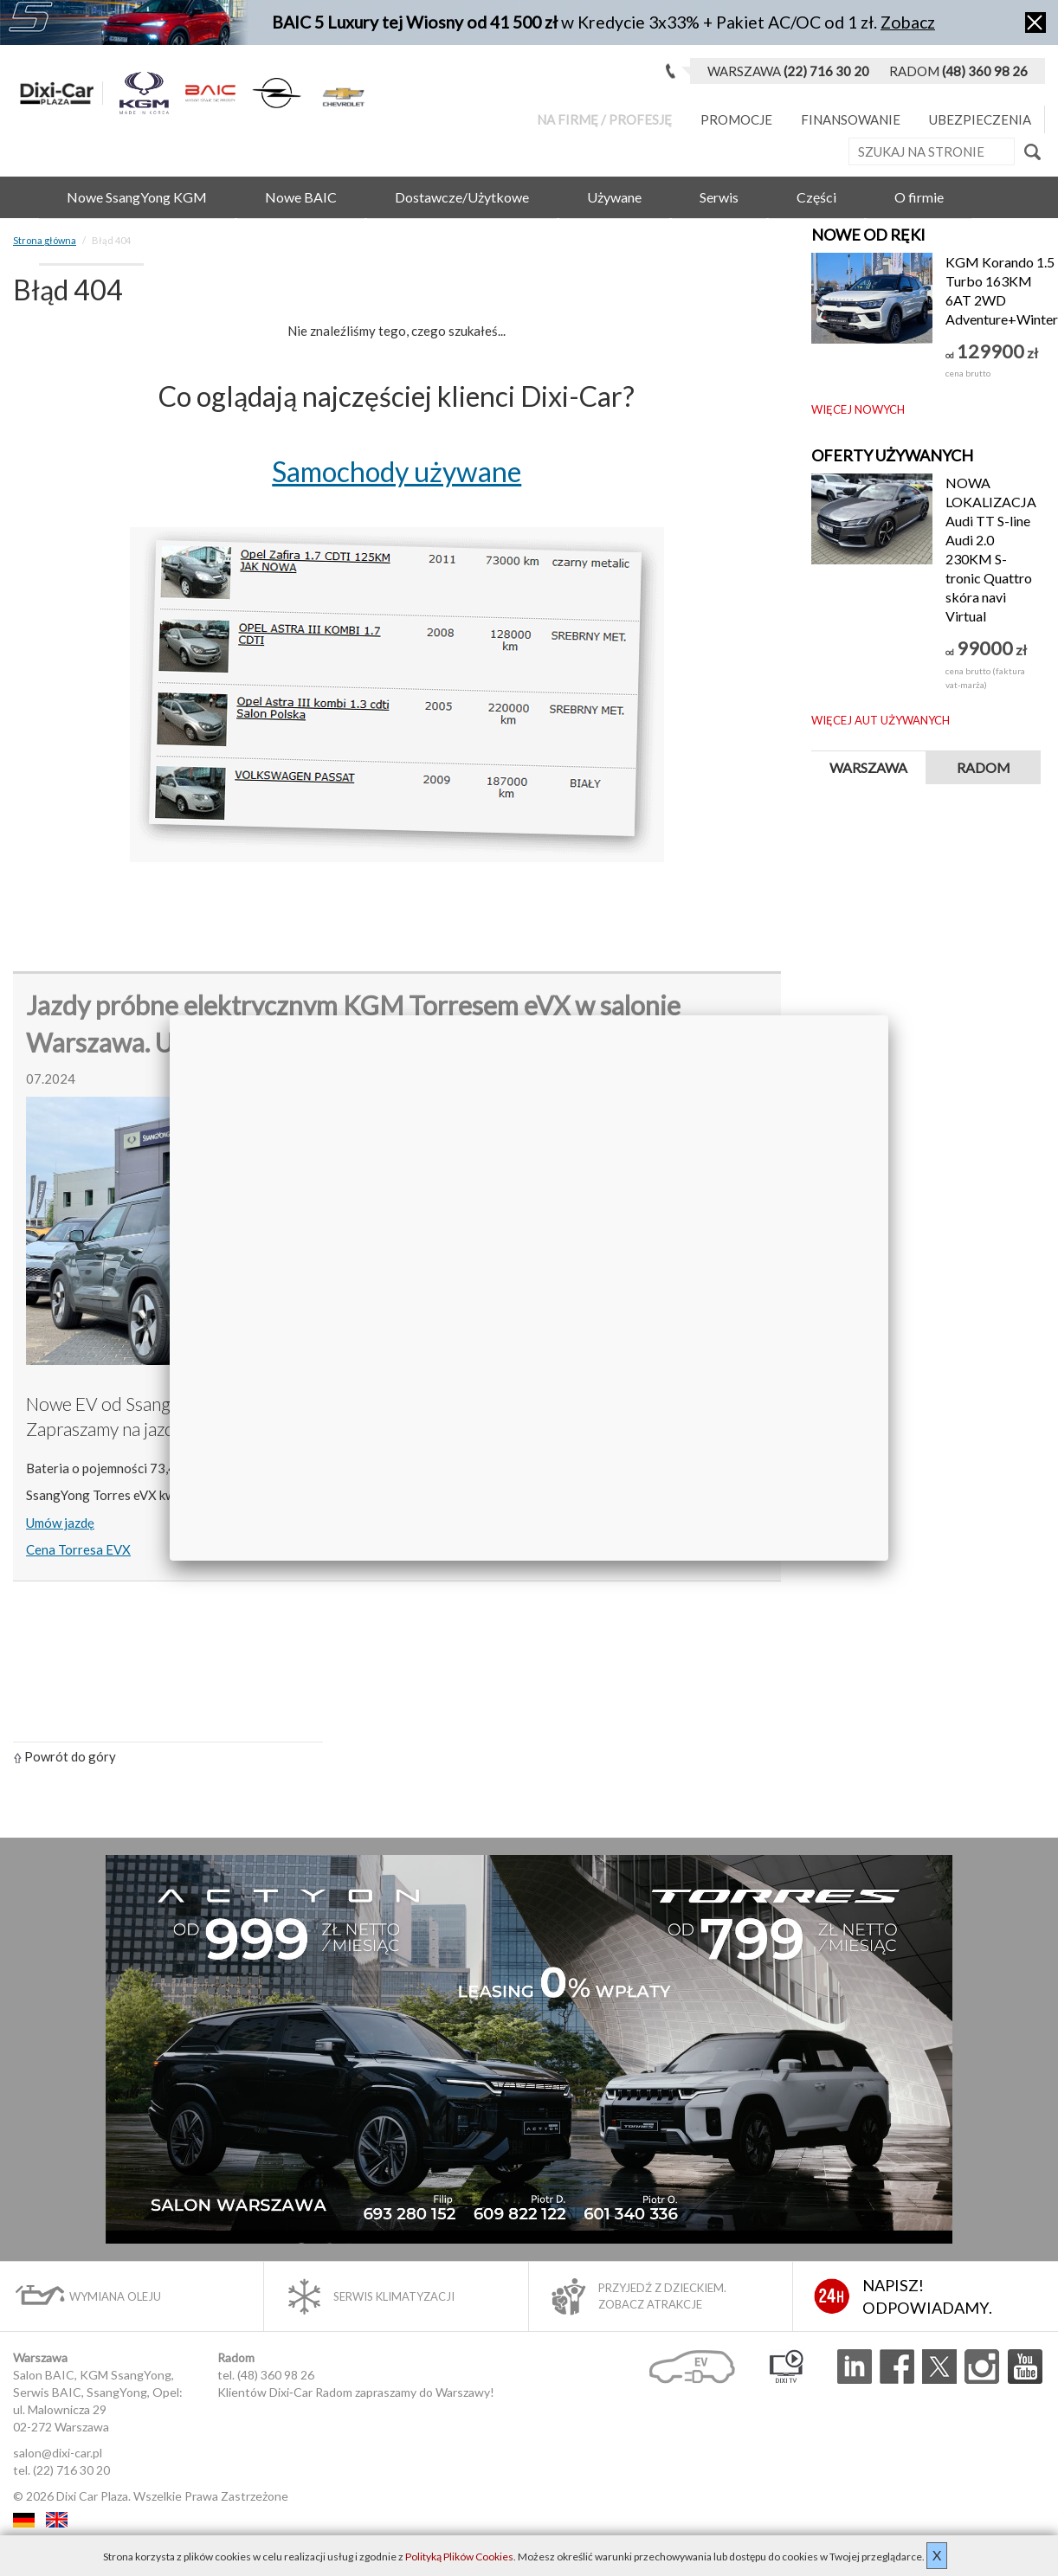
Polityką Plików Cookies (459, 2556)
